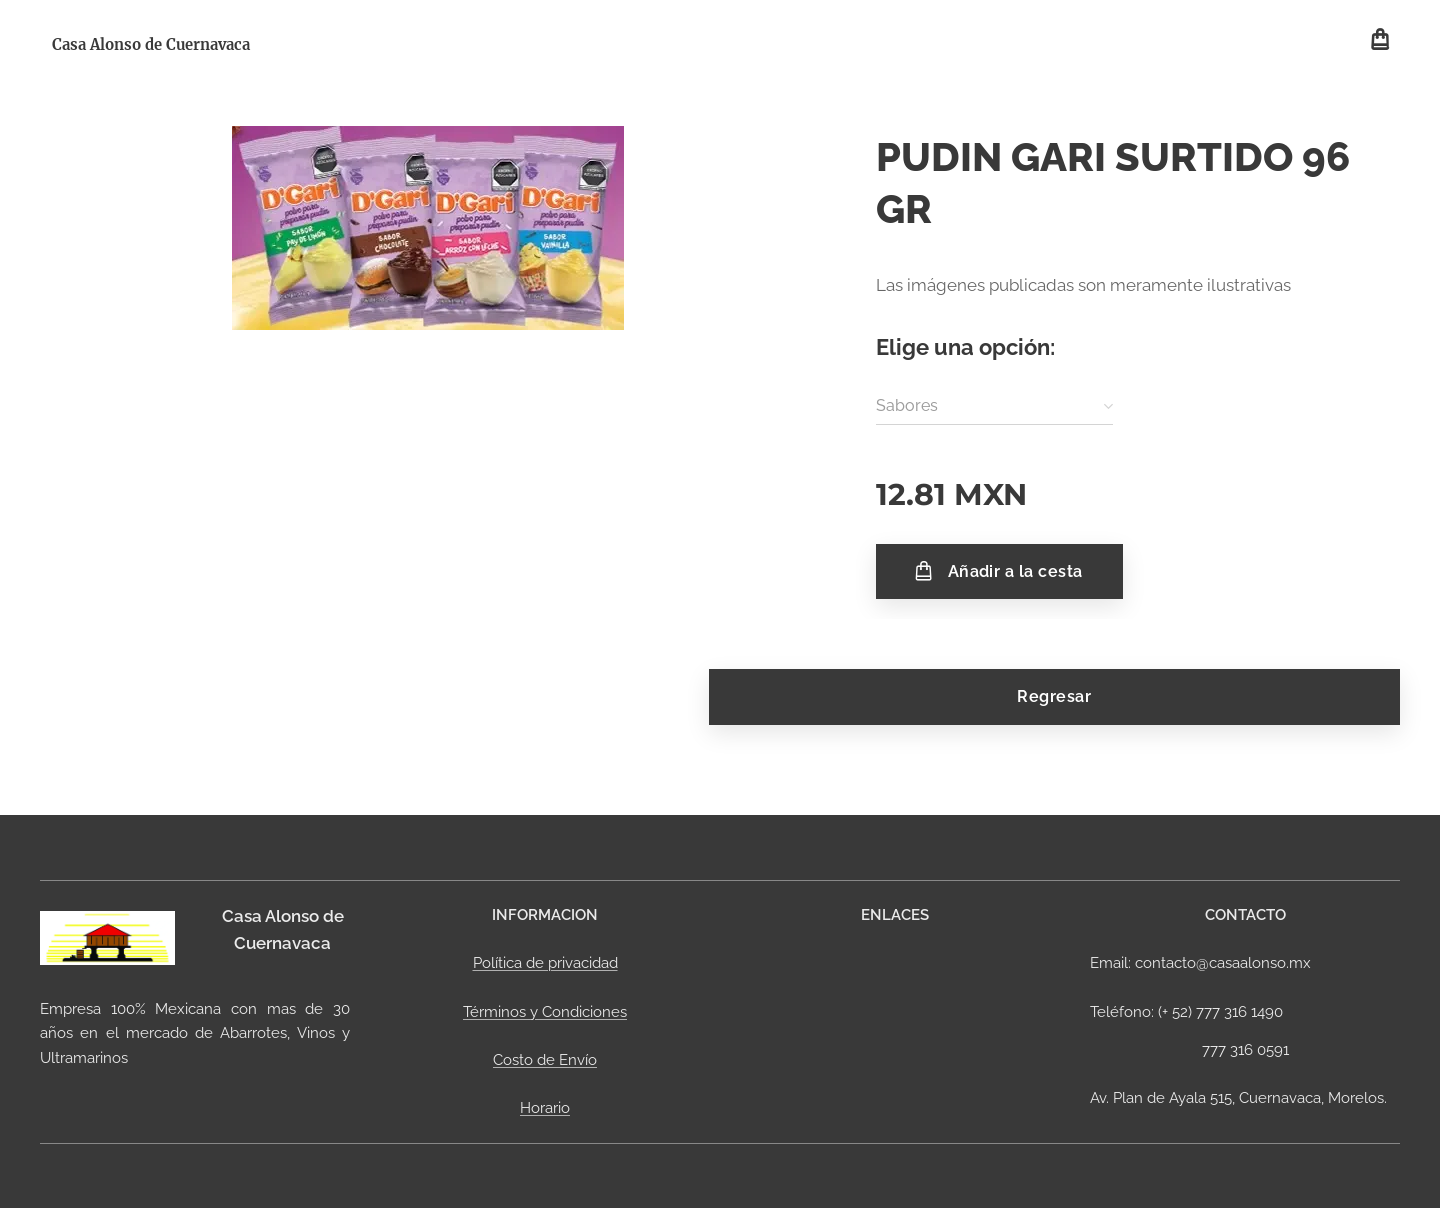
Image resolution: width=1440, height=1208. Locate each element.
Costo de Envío (545, 1060)
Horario (545, 1108)
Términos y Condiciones (545, 1012)
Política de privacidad (545, 963)
